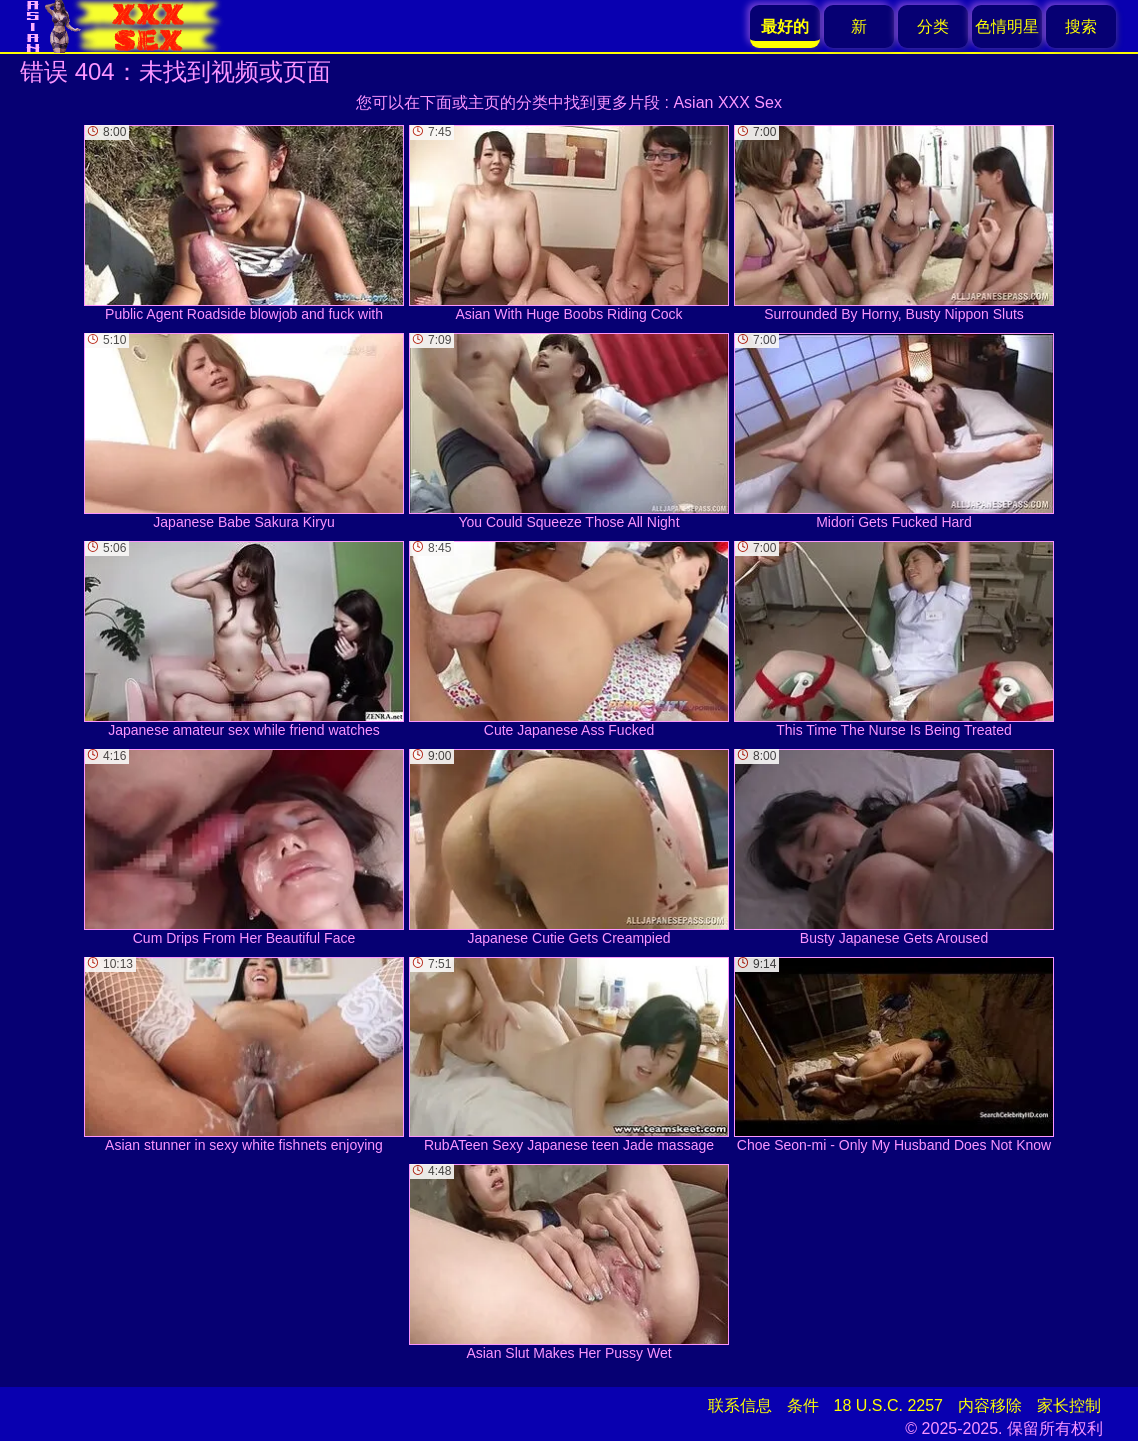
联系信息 (740, 1405)
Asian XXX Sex (727, 102)
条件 (803, 1405)
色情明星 (1007, 26)
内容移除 (990, 1405)
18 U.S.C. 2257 (888, 1405)
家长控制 (1069, 1405)
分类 (933, 26)
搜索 (1081, 26)
